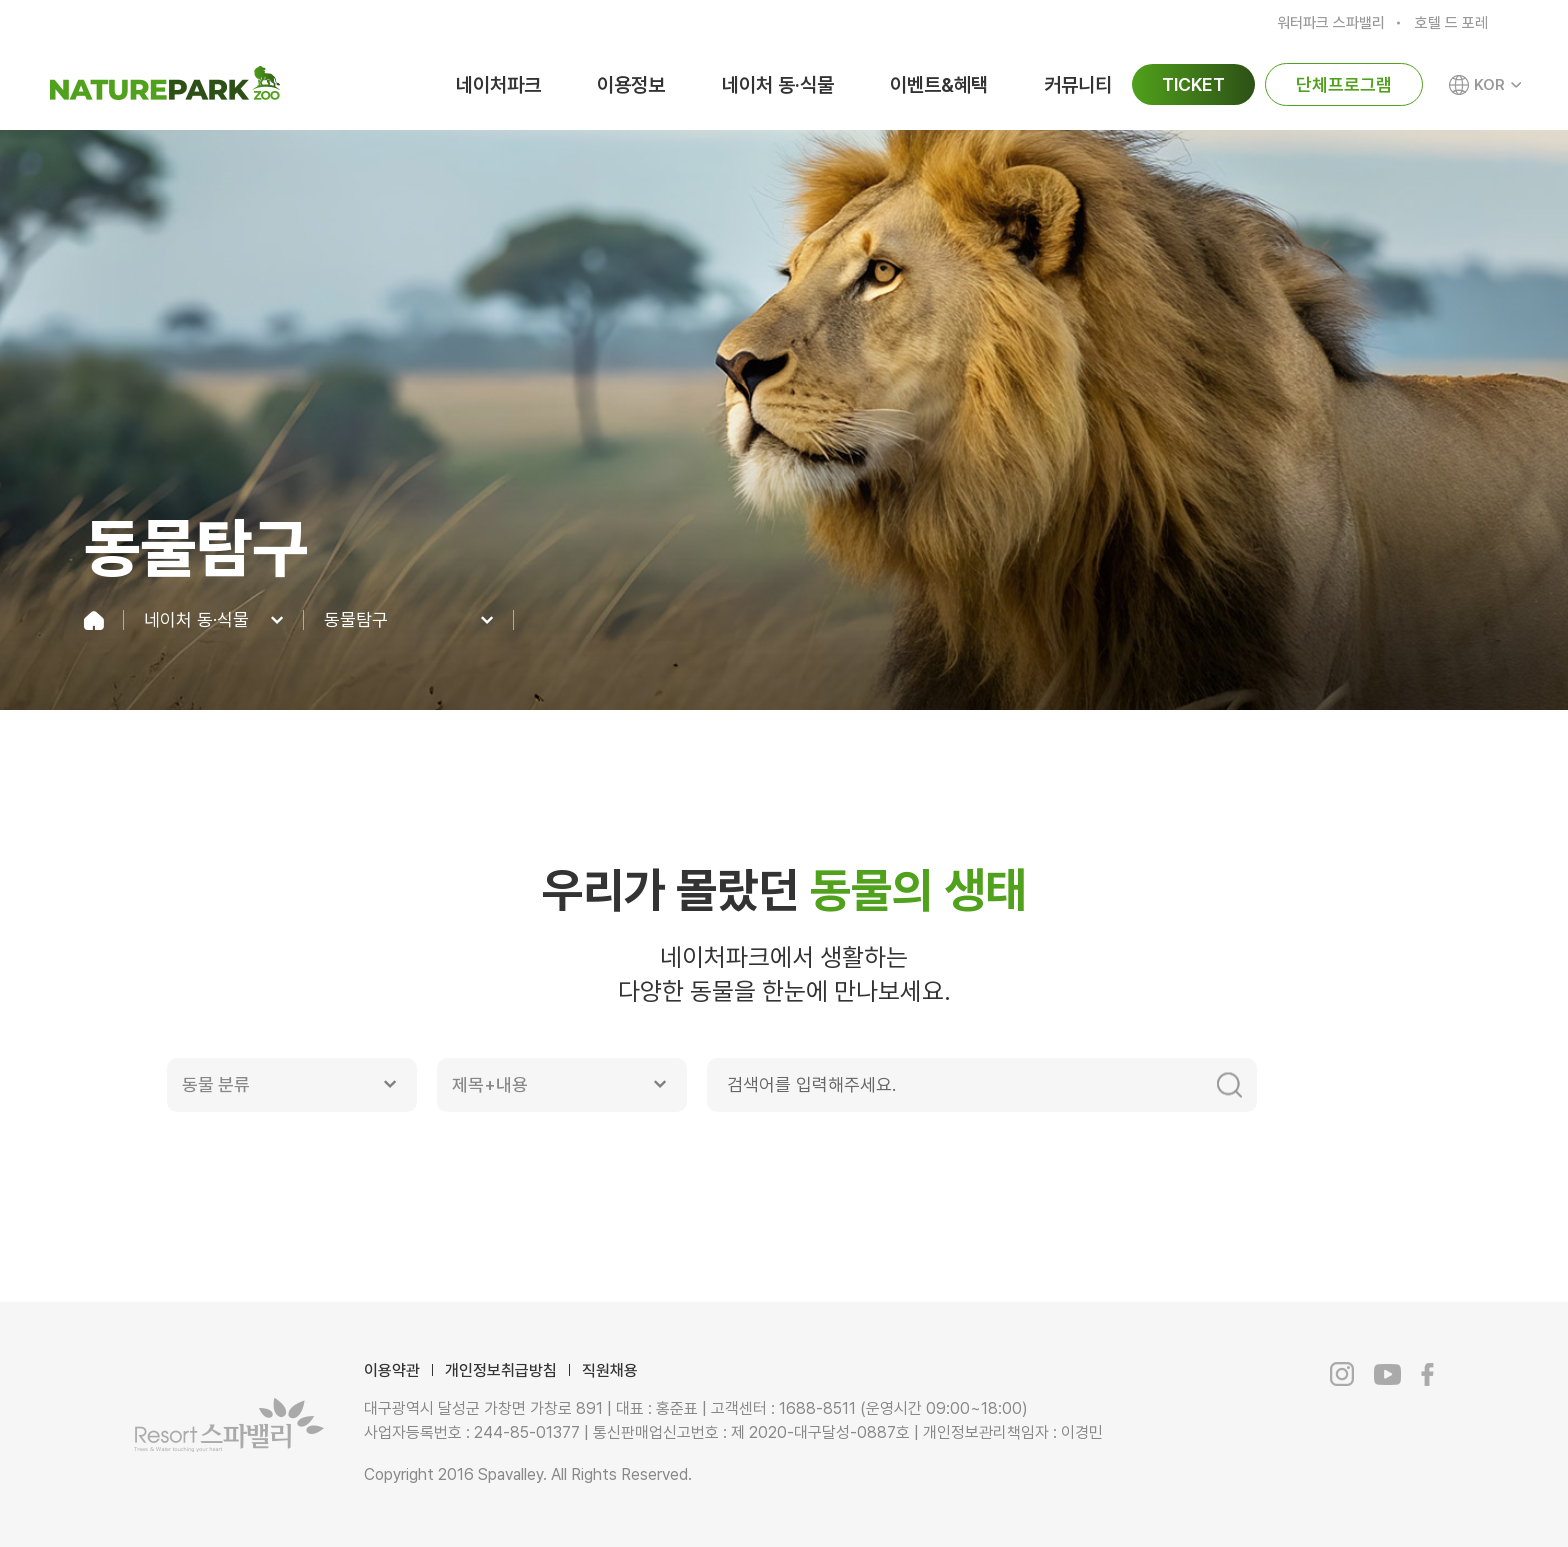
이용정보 (631, 85)
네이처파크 (498, 85)
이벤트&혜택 (939, 85)
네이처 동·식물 (778, 85)
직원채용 (610, 1370)
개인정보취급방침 (501, 1370)
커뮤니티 (1078, 85)
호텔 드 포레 (1451, 23)
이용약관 (392, 1370)
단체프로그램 (1344, 84)
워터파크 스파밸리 (1331, 23)
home (104, 620)
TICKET (1193, 84)
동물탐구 (356, 620)
